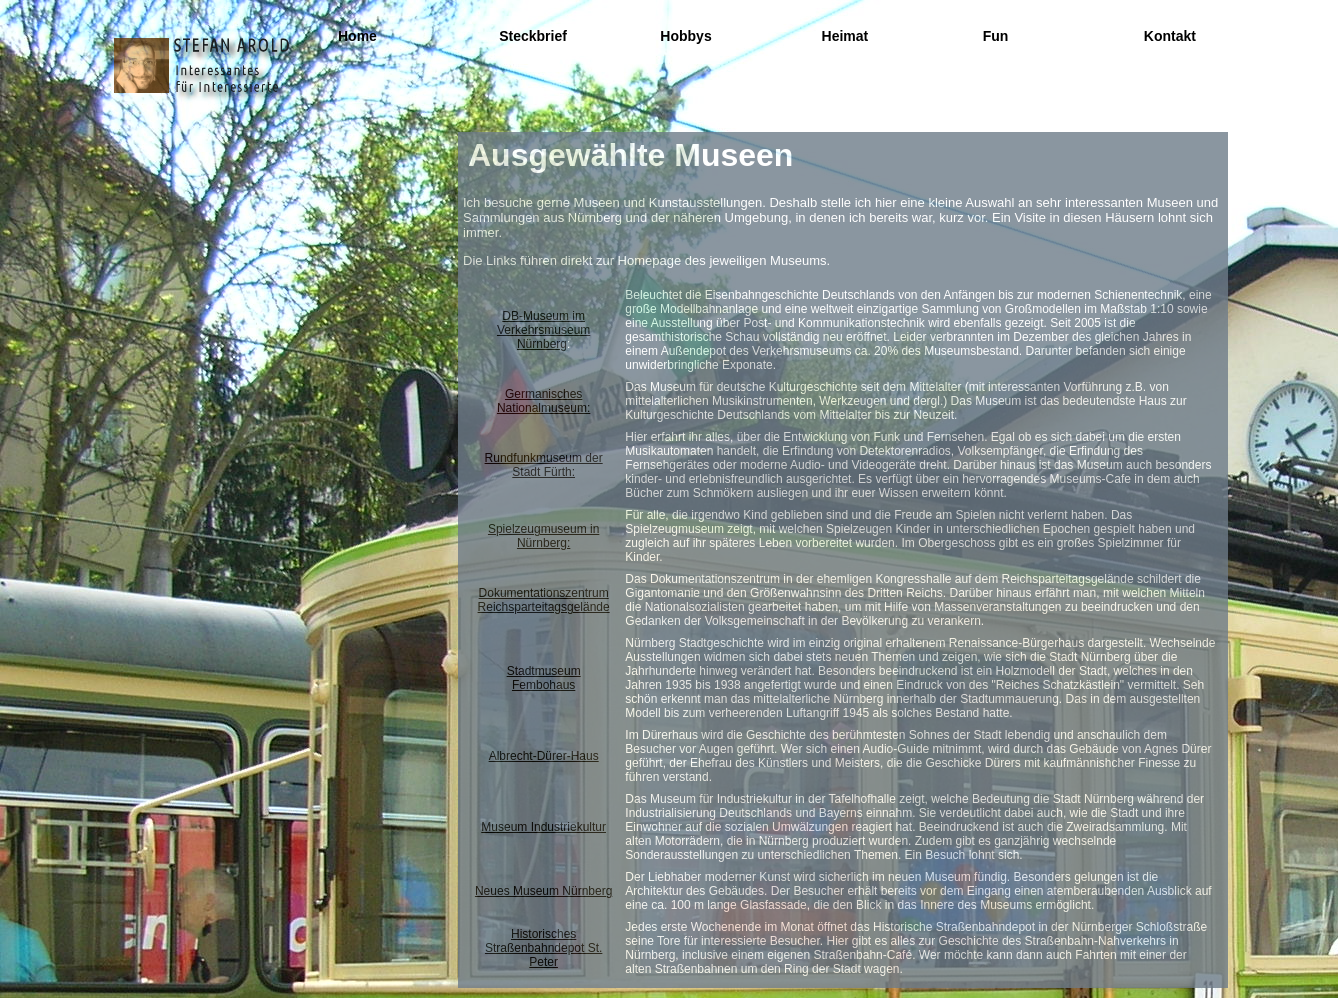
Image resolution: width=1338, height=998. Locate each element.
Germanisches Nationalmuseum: (543, 401)
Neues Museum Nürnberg (543, 891)
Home (357, 36)
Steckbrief (533, 36)
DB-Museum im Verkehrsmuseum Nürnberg (543, 330)
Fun (996, 36)
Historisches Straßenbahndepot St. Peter (543, 948)
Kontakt (1170, 36)
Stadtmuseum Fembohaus (544, 678)
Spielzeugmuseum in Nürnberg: (543, 536)
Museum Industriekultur (543, 827)
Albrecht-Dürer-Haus (544, 756)
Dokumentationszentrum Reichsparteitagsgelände (544, 600)
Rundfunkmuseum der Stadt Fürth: (544, 465)
